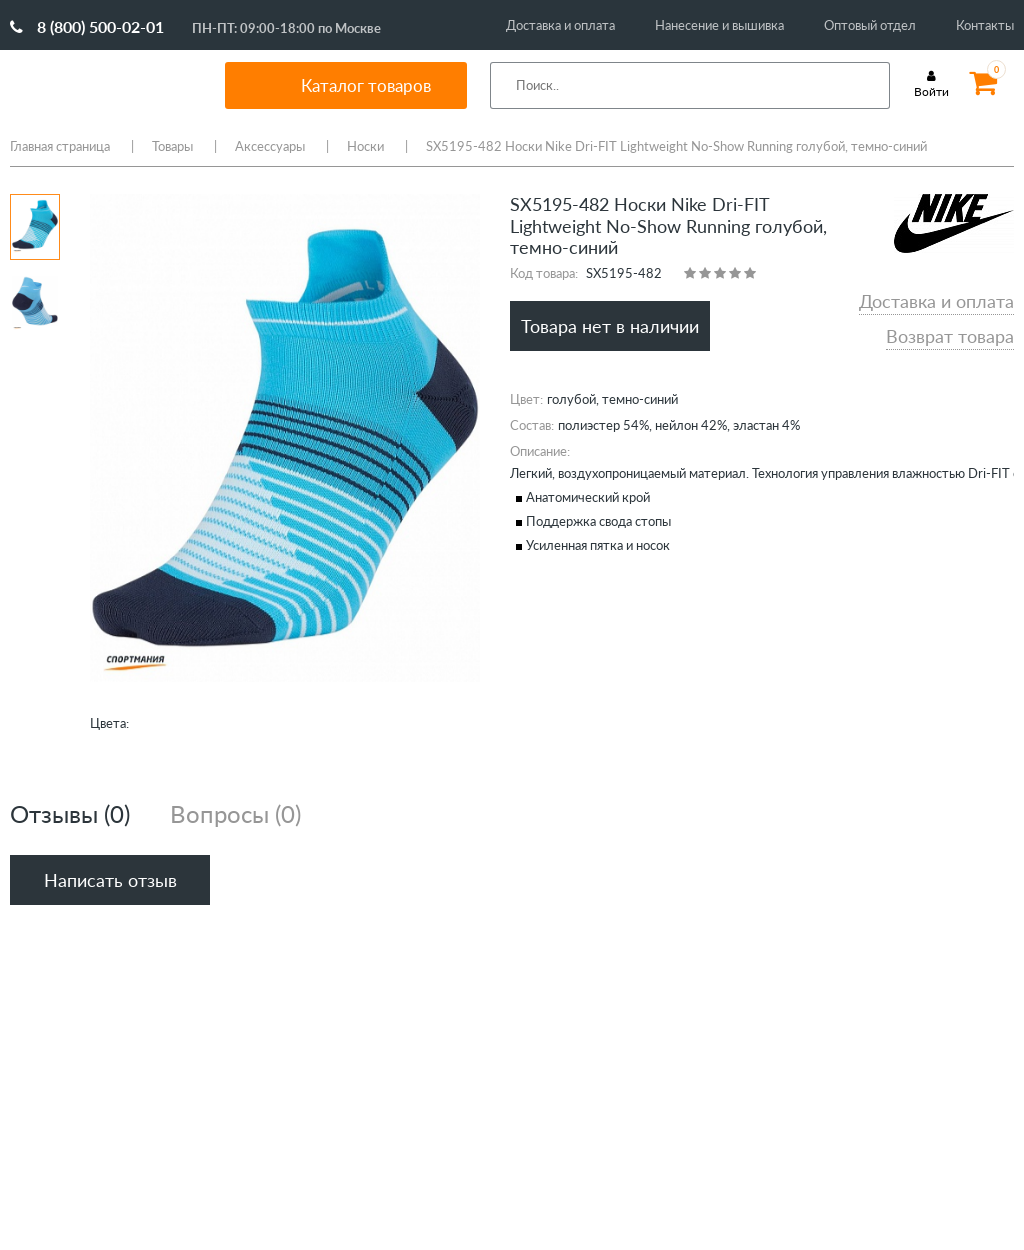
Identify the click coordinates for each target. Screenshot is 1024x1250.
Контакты (985, 25)
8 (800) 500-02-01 (87, 26)
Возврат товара (950, 336)
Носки (365, 146)
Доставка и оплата (560, 25)
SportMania (104, 85)
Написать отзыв (110, 880)
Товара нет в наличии (610, 326)
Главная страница (60, 146)
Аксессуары (270, 146)
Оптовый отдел (870, 25)
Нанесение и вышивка (719, 25)
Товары (172, 146)
